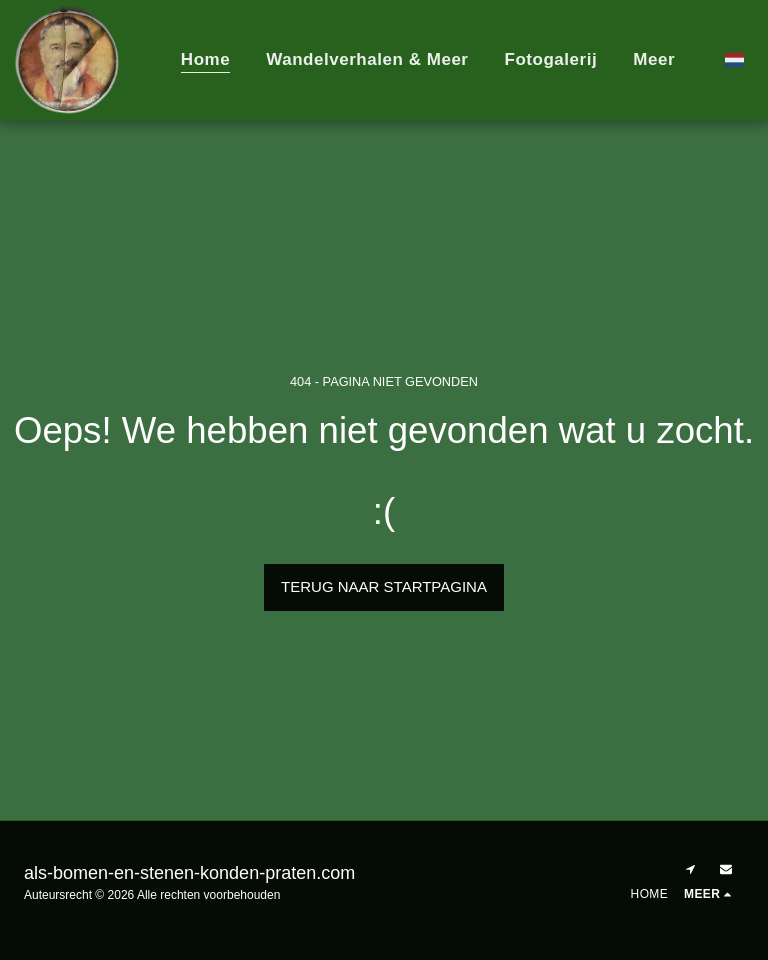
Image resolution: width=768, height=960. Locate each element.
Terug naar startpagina (384, 586)
